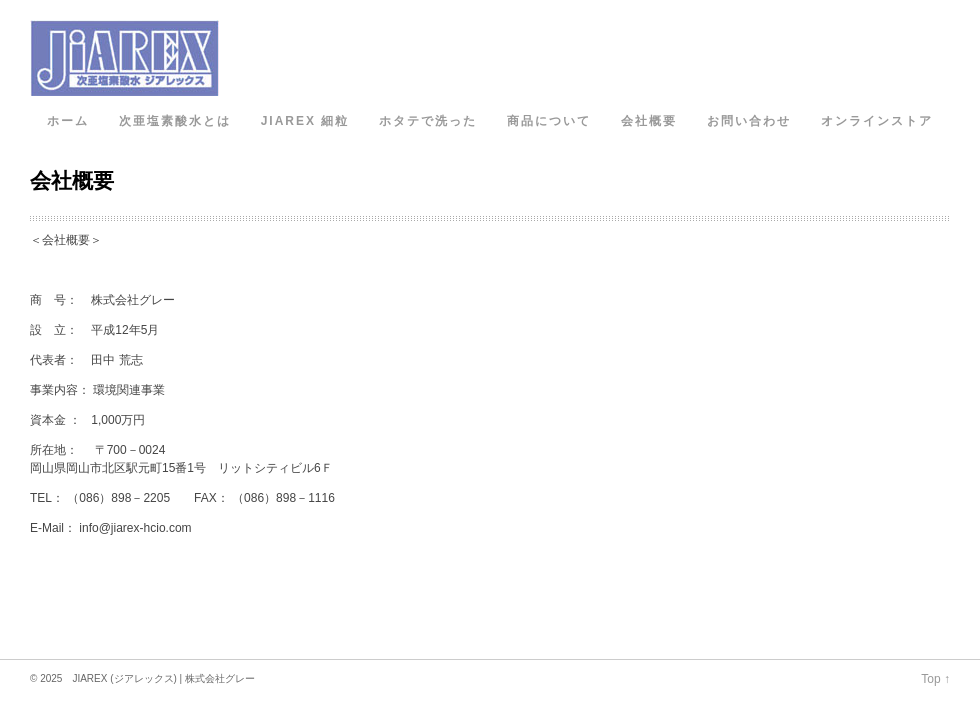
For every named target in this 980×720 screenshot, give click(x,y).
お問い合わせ (749, 121)
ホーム (68, 121)
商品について (549, 121)
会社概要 (649, 121)
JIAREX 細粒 (305, 121)
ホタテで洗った (428, 121)
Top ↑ (935, 679)
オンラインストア (877, 121)
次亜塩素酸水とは (175, 121)
